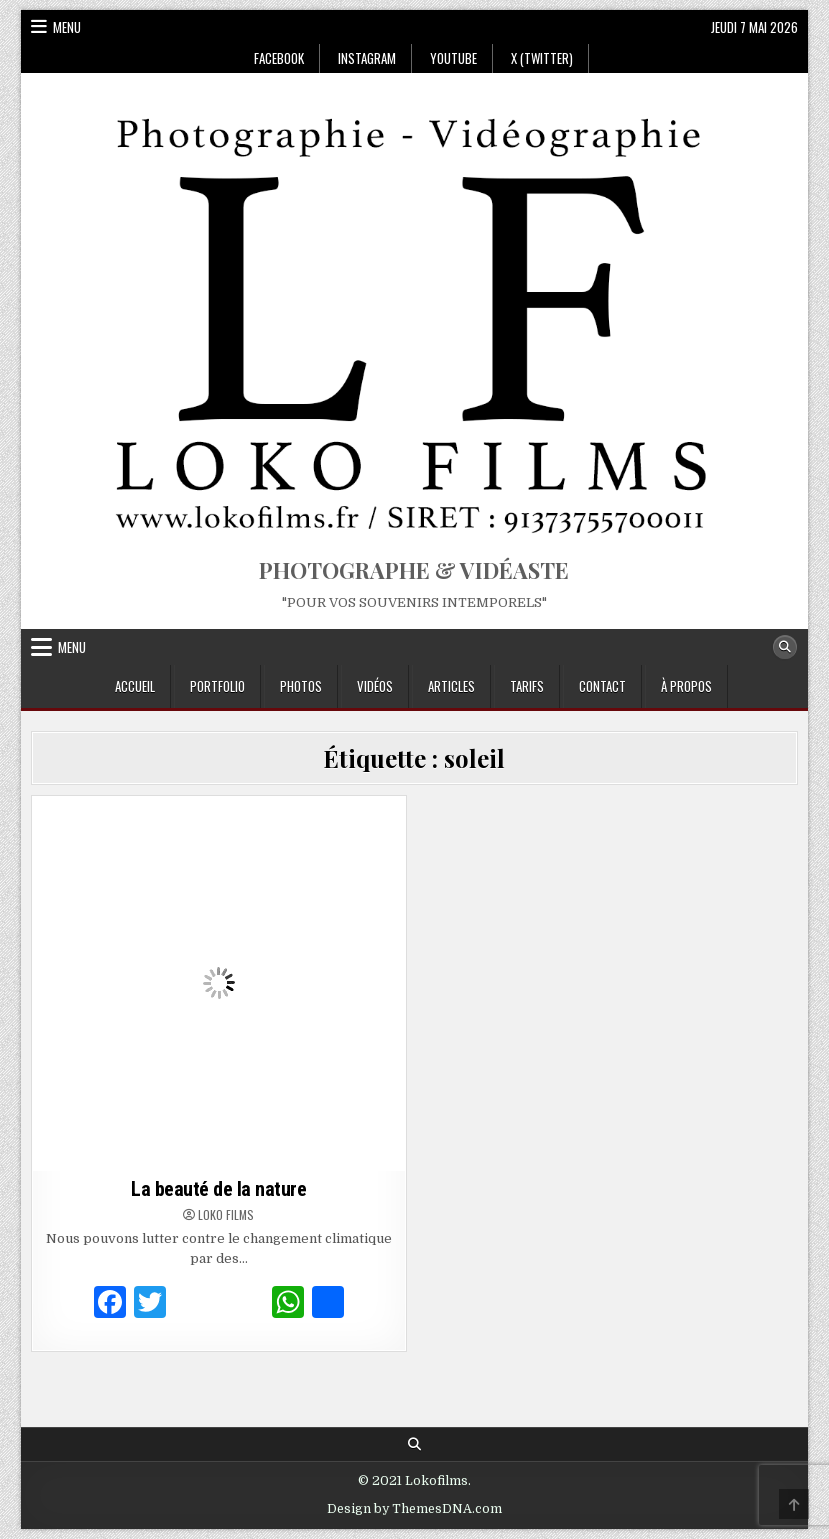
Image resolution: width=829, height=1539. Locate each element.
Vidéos (375, 686)
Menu (67, 27)
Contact (602, 686)
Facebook (279, 58)
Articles (451, 686)
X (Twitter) (542, 58)
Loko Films (226, 1215)
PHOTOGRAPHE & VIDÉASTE (414, 570)
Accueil (135, 686)
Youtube (453, 58)
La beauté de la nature (218, 1189)
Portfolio (217, 686)
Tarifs (527, 686)
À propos (686, 686)
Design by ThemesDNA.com (414, 1509)
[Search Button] (785, 647)
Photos (301, 686)
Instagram (367, 58)
